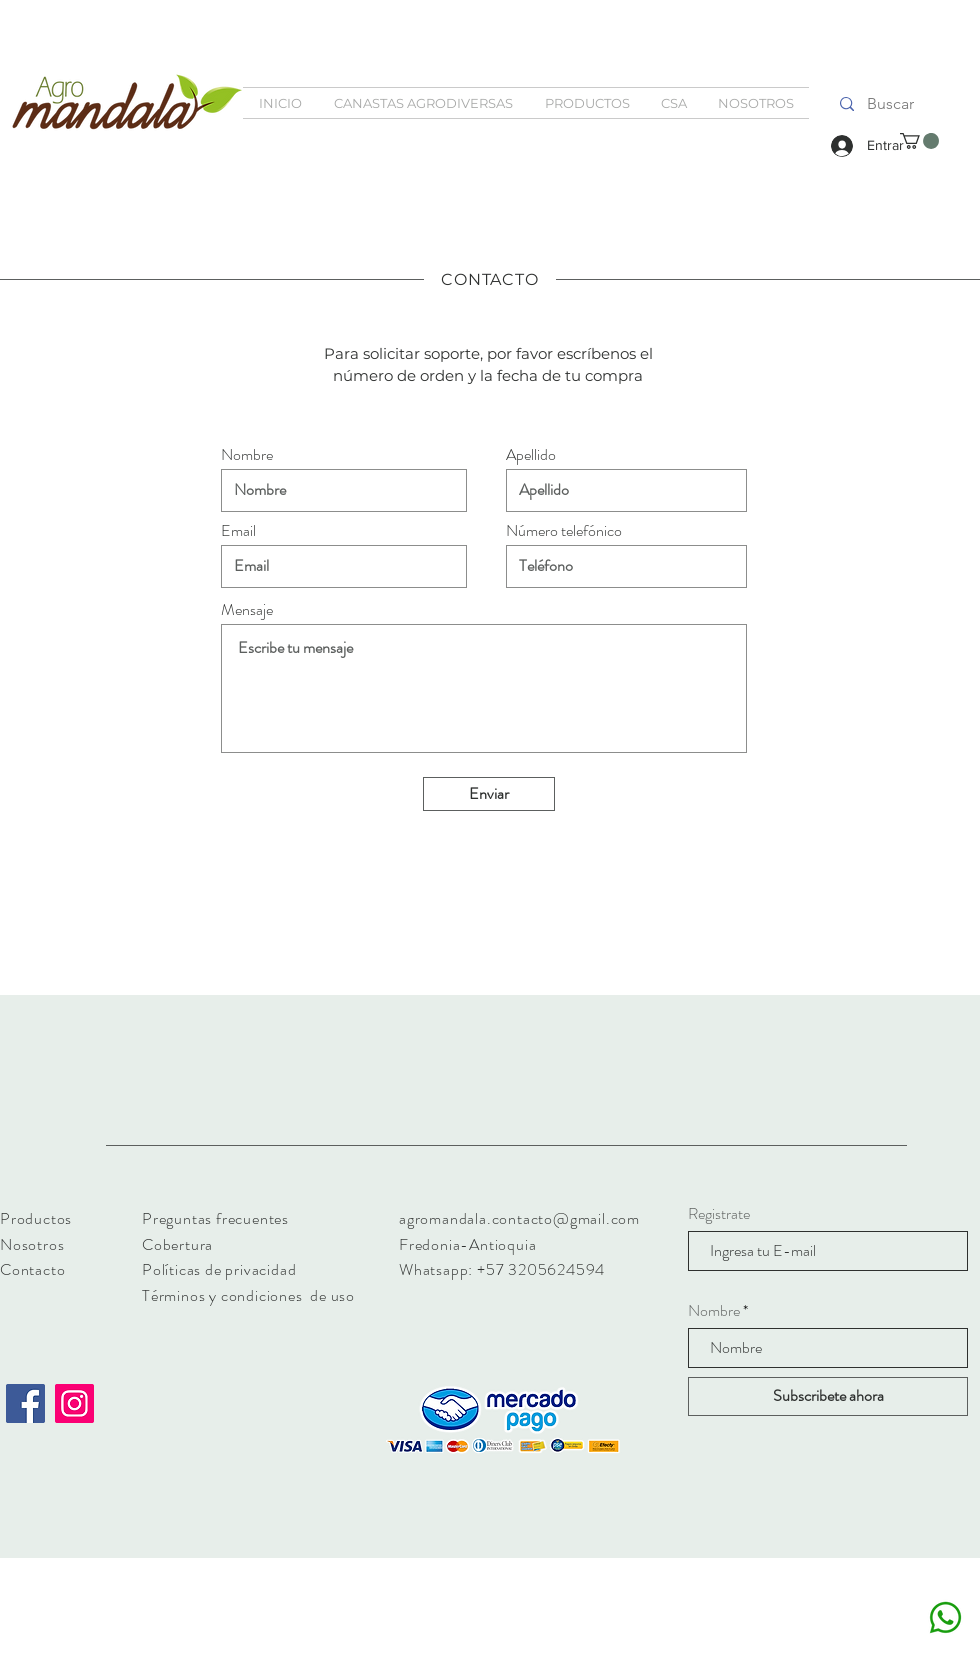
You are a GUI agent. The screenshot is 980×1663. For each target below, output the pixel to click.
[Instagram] (74, 1403)
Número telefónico (564, 531)
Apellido (531, 455)
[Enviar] (489, 794)
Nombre (247, 455)
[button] (919, 141)
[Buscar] (890, 104)
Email (238, 531)
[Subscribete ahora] (828, 1396)
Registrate (719, 1214)
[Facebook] (25, 1403)
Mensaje (247, 610)
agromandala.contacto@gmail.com (519, 1218)
